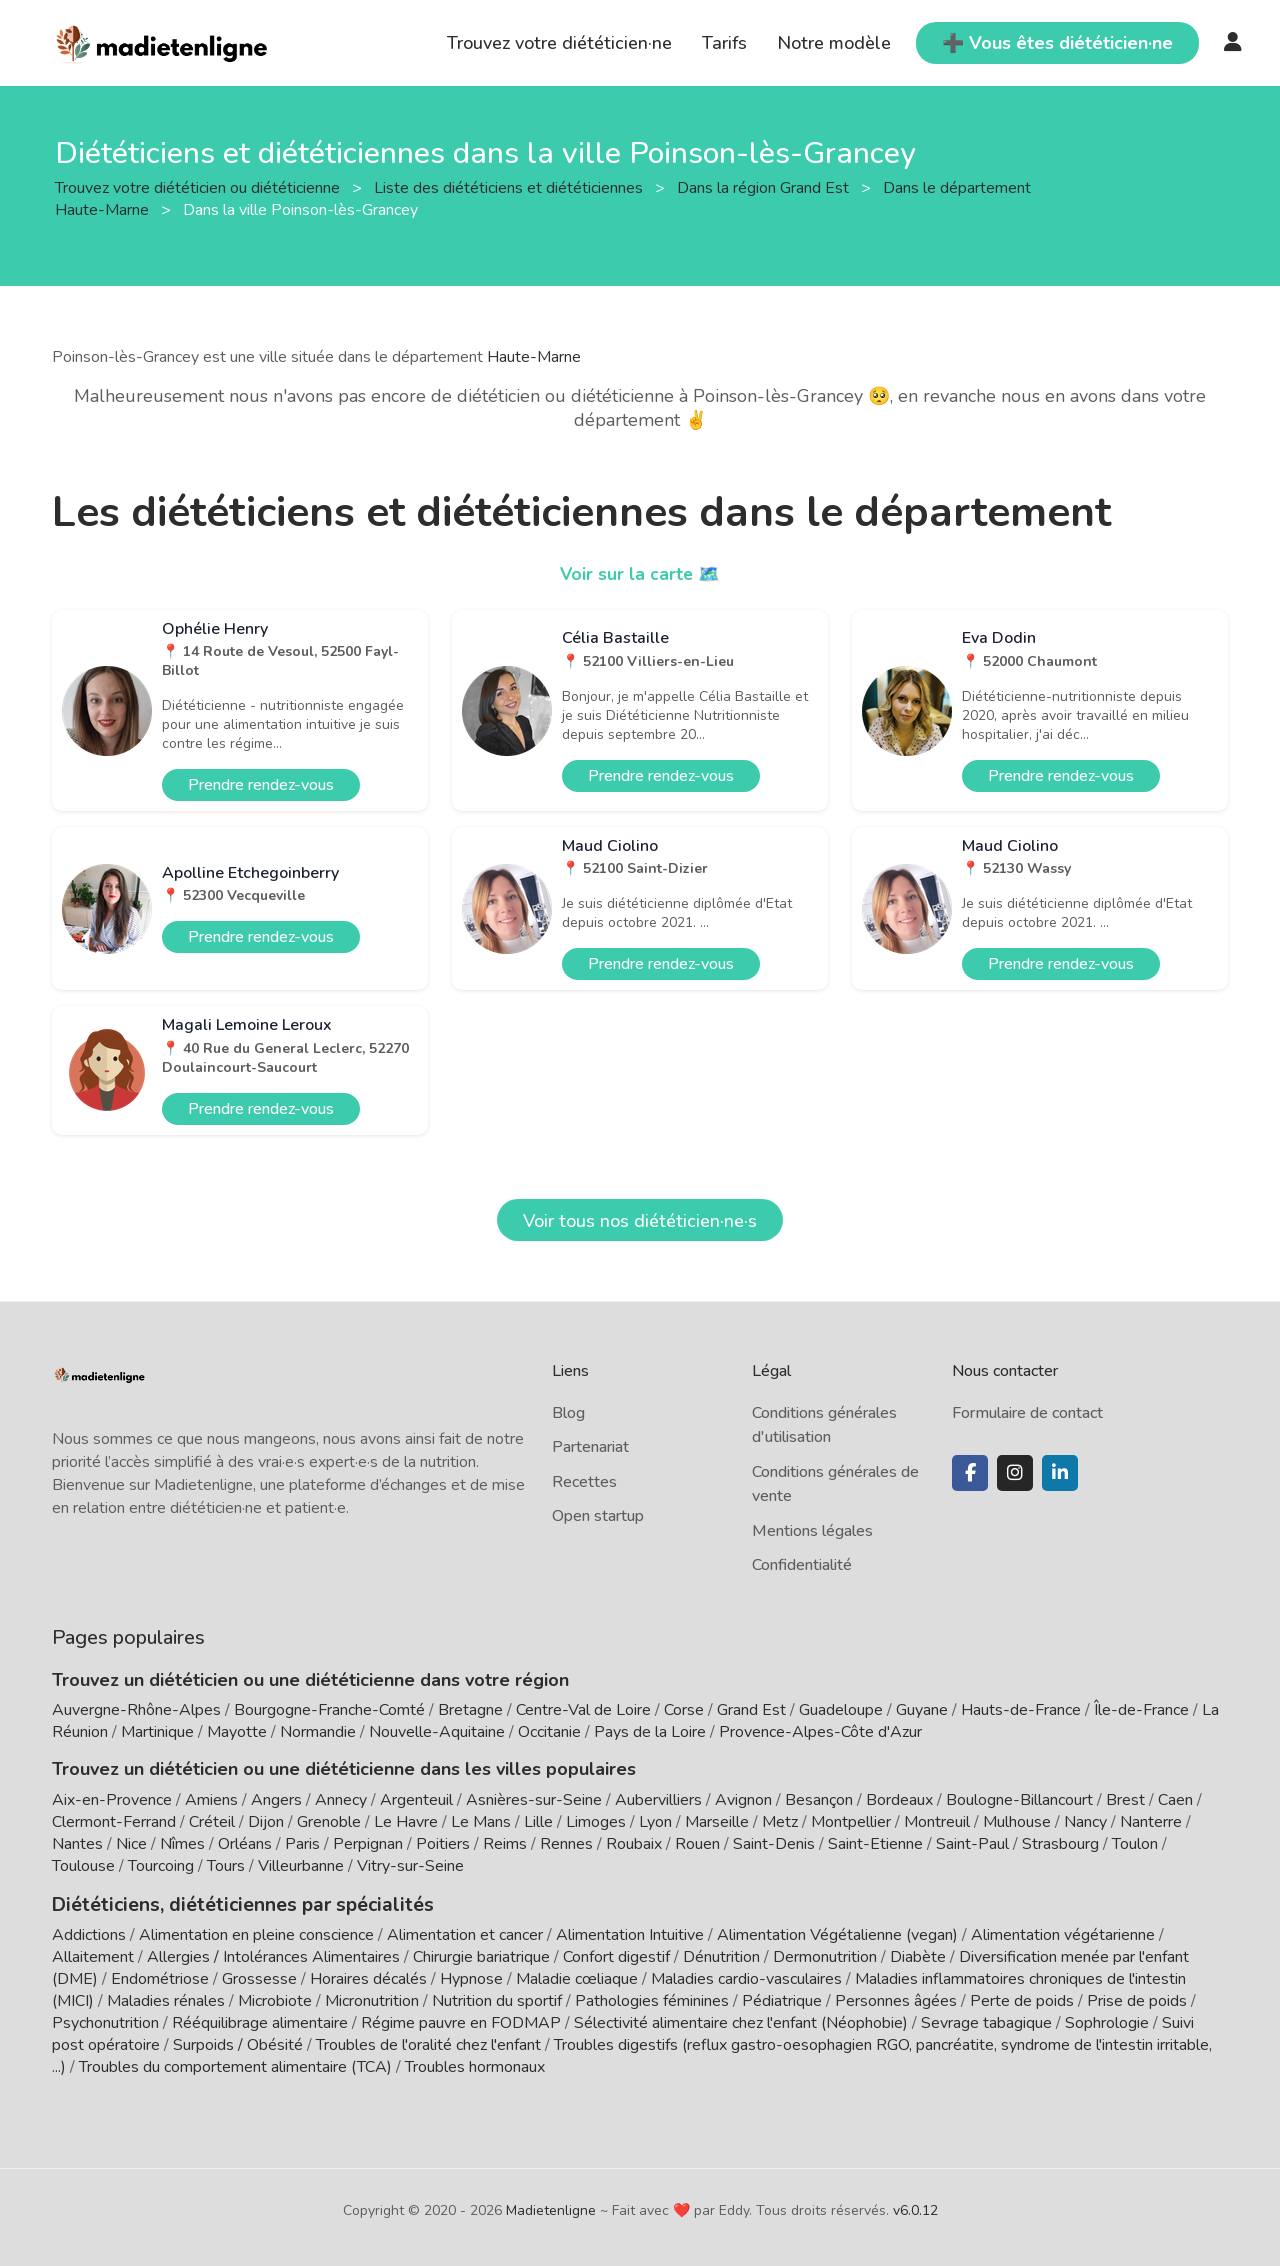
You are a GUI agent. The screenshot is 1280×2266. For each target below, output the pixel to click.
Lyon (655, 1822)
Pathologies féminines (652, 1999)
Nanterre (1151, 1822)
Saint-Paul (972, 1844)
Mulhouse (1017, 1822)
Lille (538, 1822)
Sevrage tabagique (986, 2021)
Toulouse (83, 1866)
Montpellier (851, 1822)
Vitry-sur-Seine (410, 1866)
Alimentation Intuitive (630, 1933)
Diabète (918, 1955)
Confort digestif (616, 1955)
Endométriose (160, 1977)
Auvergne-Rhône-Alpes (136, 1710)
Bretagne (470, 1710)
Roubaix (634, 1844)
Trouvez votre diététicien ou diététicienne (199, 187)
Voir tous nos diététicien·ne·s (640, 1221)
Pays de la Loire (650, 1732)
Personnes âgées (896, 1999)
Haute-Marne (534, 357)
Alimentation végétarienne (1063, 1933)
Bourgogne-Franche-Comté (329, 1710)
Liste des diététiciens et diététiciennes (510, 187)
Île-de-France (1141, 1710)
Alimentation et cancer (465, 1933)
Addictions (89, 1933)
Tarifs (724, 43)
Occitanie (549, 1732)
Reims (505, 1844)
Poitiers (443, 1844)
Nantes (77, 1844)
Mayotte (237, 1732)
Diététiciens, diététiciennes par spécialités (230, 1903)
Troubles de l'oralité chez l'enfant (428, 2043)
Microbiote (277, 1999)
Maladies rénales (166, 1999)
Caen (1175, 1800)
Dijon (266, 1822)
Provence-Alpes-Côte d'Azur (820, 1732)
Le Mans (481, 1822)
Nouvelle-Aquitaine (437, 1732)
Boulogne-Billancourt (1019, 1800)
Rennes (566, 1844)
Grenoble (329, 1822)
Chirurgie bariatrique (481, 1955)
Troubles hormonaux (475, 2065)
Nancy (1085, 1822)
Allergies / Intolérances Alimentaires (273, 1955)
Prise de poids (1137, 1999)
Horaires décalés (368, 1977)
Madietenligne (551, 2208)
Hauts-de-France (1021, 1710)
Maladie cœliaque (577, 1977)
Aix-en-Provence (112, 1800)
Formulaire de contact (1027, 1413)
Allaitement (93, 1955)
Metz (780, 1822)
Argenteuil (416, 1800)
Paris (302, 1844)
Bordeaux (899, 1800)
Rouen (697, 1844)
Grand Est (751, 1710)
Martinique (157, 1732)
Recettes (584, 1482)
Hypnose (471, 1977)
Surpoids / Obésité (238, 2043)
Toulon (1135, 1844)
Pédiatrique (782, 1999)
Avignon (743, 1800)
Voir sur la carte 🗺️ (640, 574)
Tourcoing (161, 1866)
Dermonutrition (827, 1955)
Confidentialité (802, 1565)
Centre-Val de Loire (583, 1710)
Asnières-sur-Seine (534, 1800)
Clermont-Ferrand (114, 1822)
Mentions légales (812, 1531)
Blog (568, 1413)
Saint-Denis (774, 1844)
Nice (131, 1844)
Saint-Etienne (875, 1844)
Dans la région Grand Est (765, 187)
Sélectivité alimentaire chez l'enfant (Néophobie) (741, 2021)
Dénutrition (721, 1955)
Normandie (318, 1732)
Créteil (212, 1822)
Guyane (922, 1710)
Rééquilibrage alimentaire (260, 2021)
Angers (276, 1800)
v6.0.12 (915, 2208)
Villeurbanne (301, 1866)
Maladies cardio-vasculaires (746, 1977)
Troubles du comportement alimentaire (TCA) (235, 2065)
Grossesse (259, 1977)
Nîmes (182, 1844)
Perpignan (368, 1844)
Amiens (211, 1800)
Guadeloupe (841, 1710)
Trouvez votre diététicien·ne (559, 43)
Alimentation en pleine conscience (256, 1933)
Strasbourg (1060, 1844)
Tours (226, 1866)
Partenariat (590, 1447)
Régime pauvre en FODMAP (461, 2021)
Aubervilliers (658, 1800)
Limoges (596, 1822)
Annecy (341, 1800)
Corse (684, 1710)
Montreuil (937, 1822)
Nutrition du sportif (497, 1999)
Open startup (598, 1516)
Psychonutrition (105, 2021)
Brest (1125, 1800)
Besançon (819, 1800)
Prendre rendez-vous (261, 785)
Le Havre (406, 1822)
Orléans (245, 1844)
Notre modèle (834, 43)
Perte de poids (1022, 1999)
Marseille (717, 1822)
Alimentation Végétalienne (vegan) (837, 1933)
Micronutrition (372, 1999)
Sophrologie (1107, 2021)
